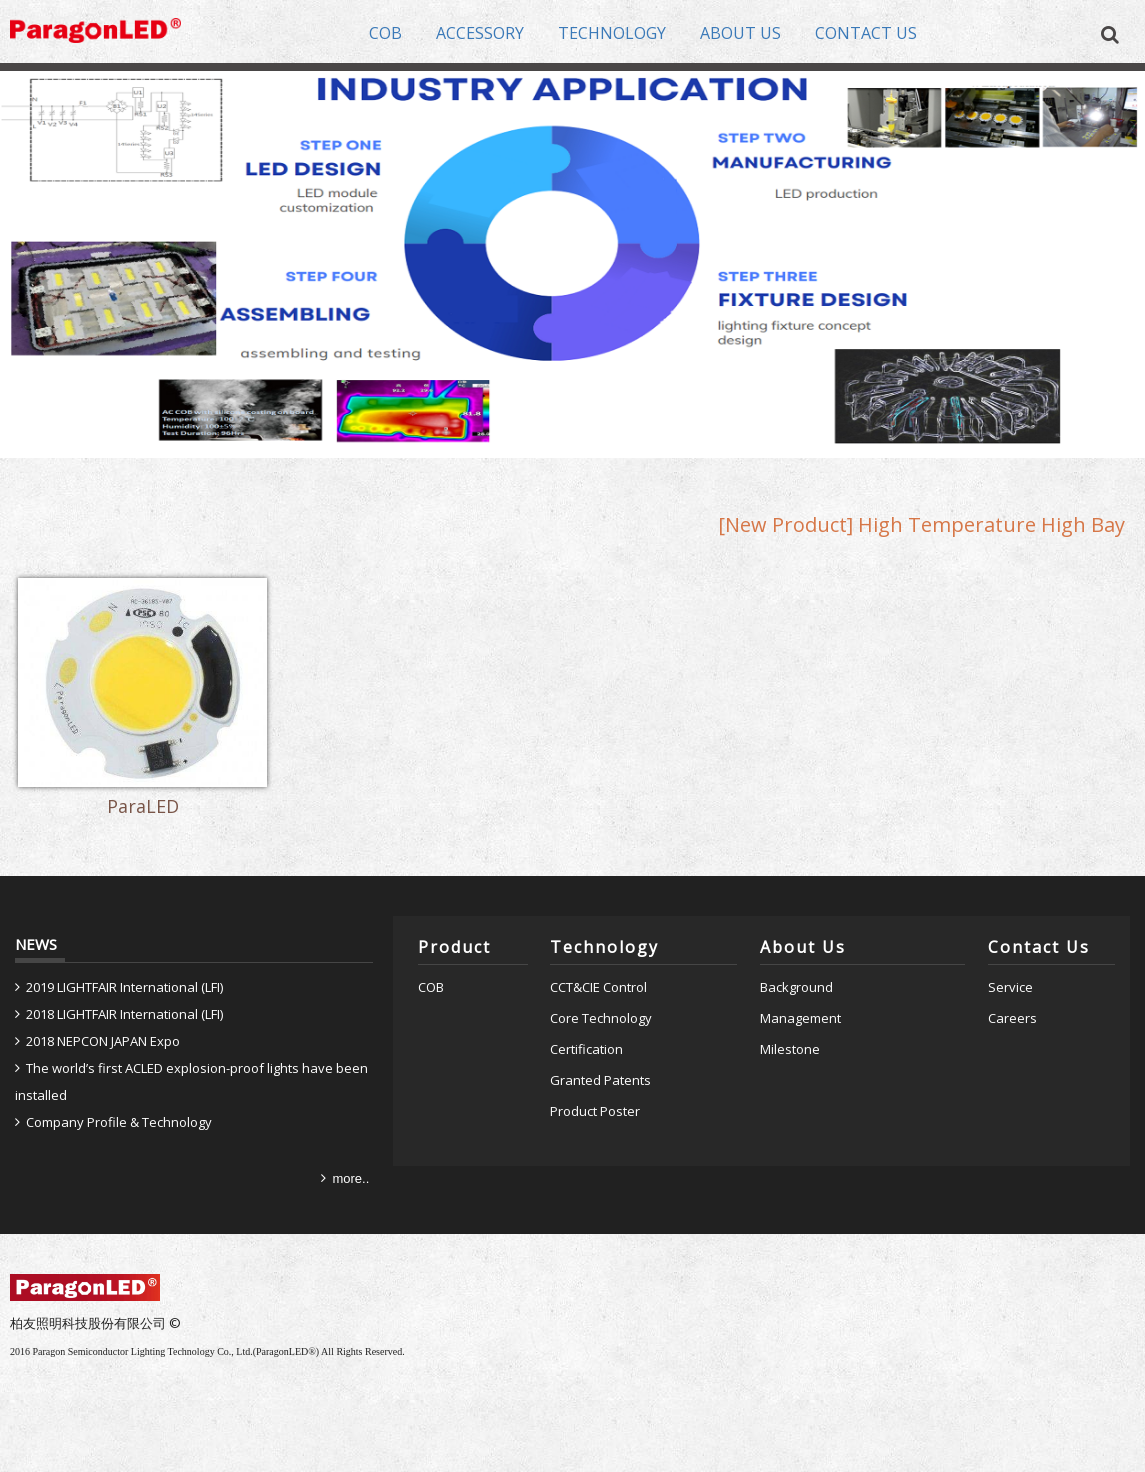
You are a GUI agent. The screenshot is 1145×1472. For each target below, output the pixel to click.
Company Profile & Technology (119, 1122)
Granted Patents (600, 1080)
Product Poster (595, 1111)
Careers (1012, 1018)
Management (800, 1018)
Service (1010, 987)
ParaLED (143, 808)
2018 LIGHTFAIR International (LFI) (124, 1014)
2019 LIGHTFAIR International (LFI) (124, 987)
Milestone (790, 1049)
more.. (350, 1178)
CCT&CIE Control (598, 987)
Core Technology (601, 1018)
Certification (586, 1049)
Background (796, 987)
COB (431, 987)
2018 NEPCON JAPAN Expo (103, 1041)
